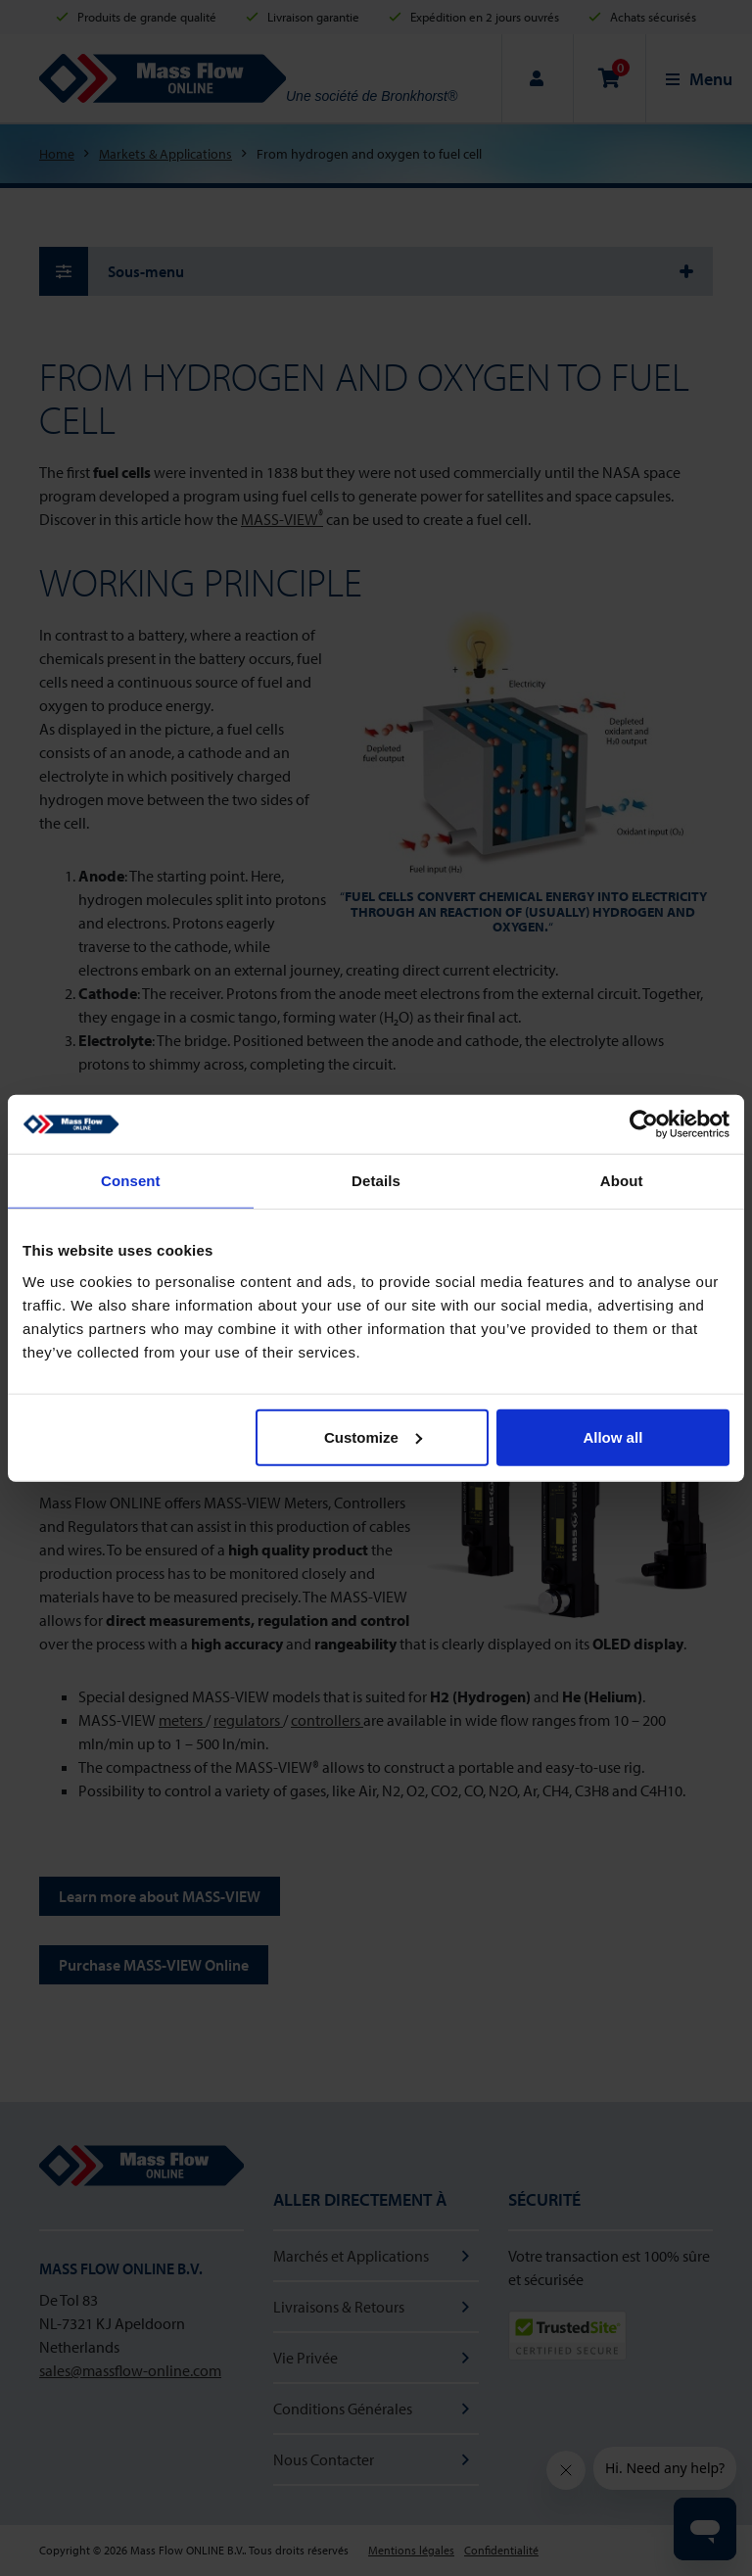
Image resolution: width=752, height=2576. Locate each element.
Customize (373, 1436)
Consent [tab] (131, 1180)
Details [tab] (376, 1180)
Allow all (612, 1436)
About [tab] (621, 1180)
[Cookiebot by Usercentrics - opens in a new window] (643, 1124)
